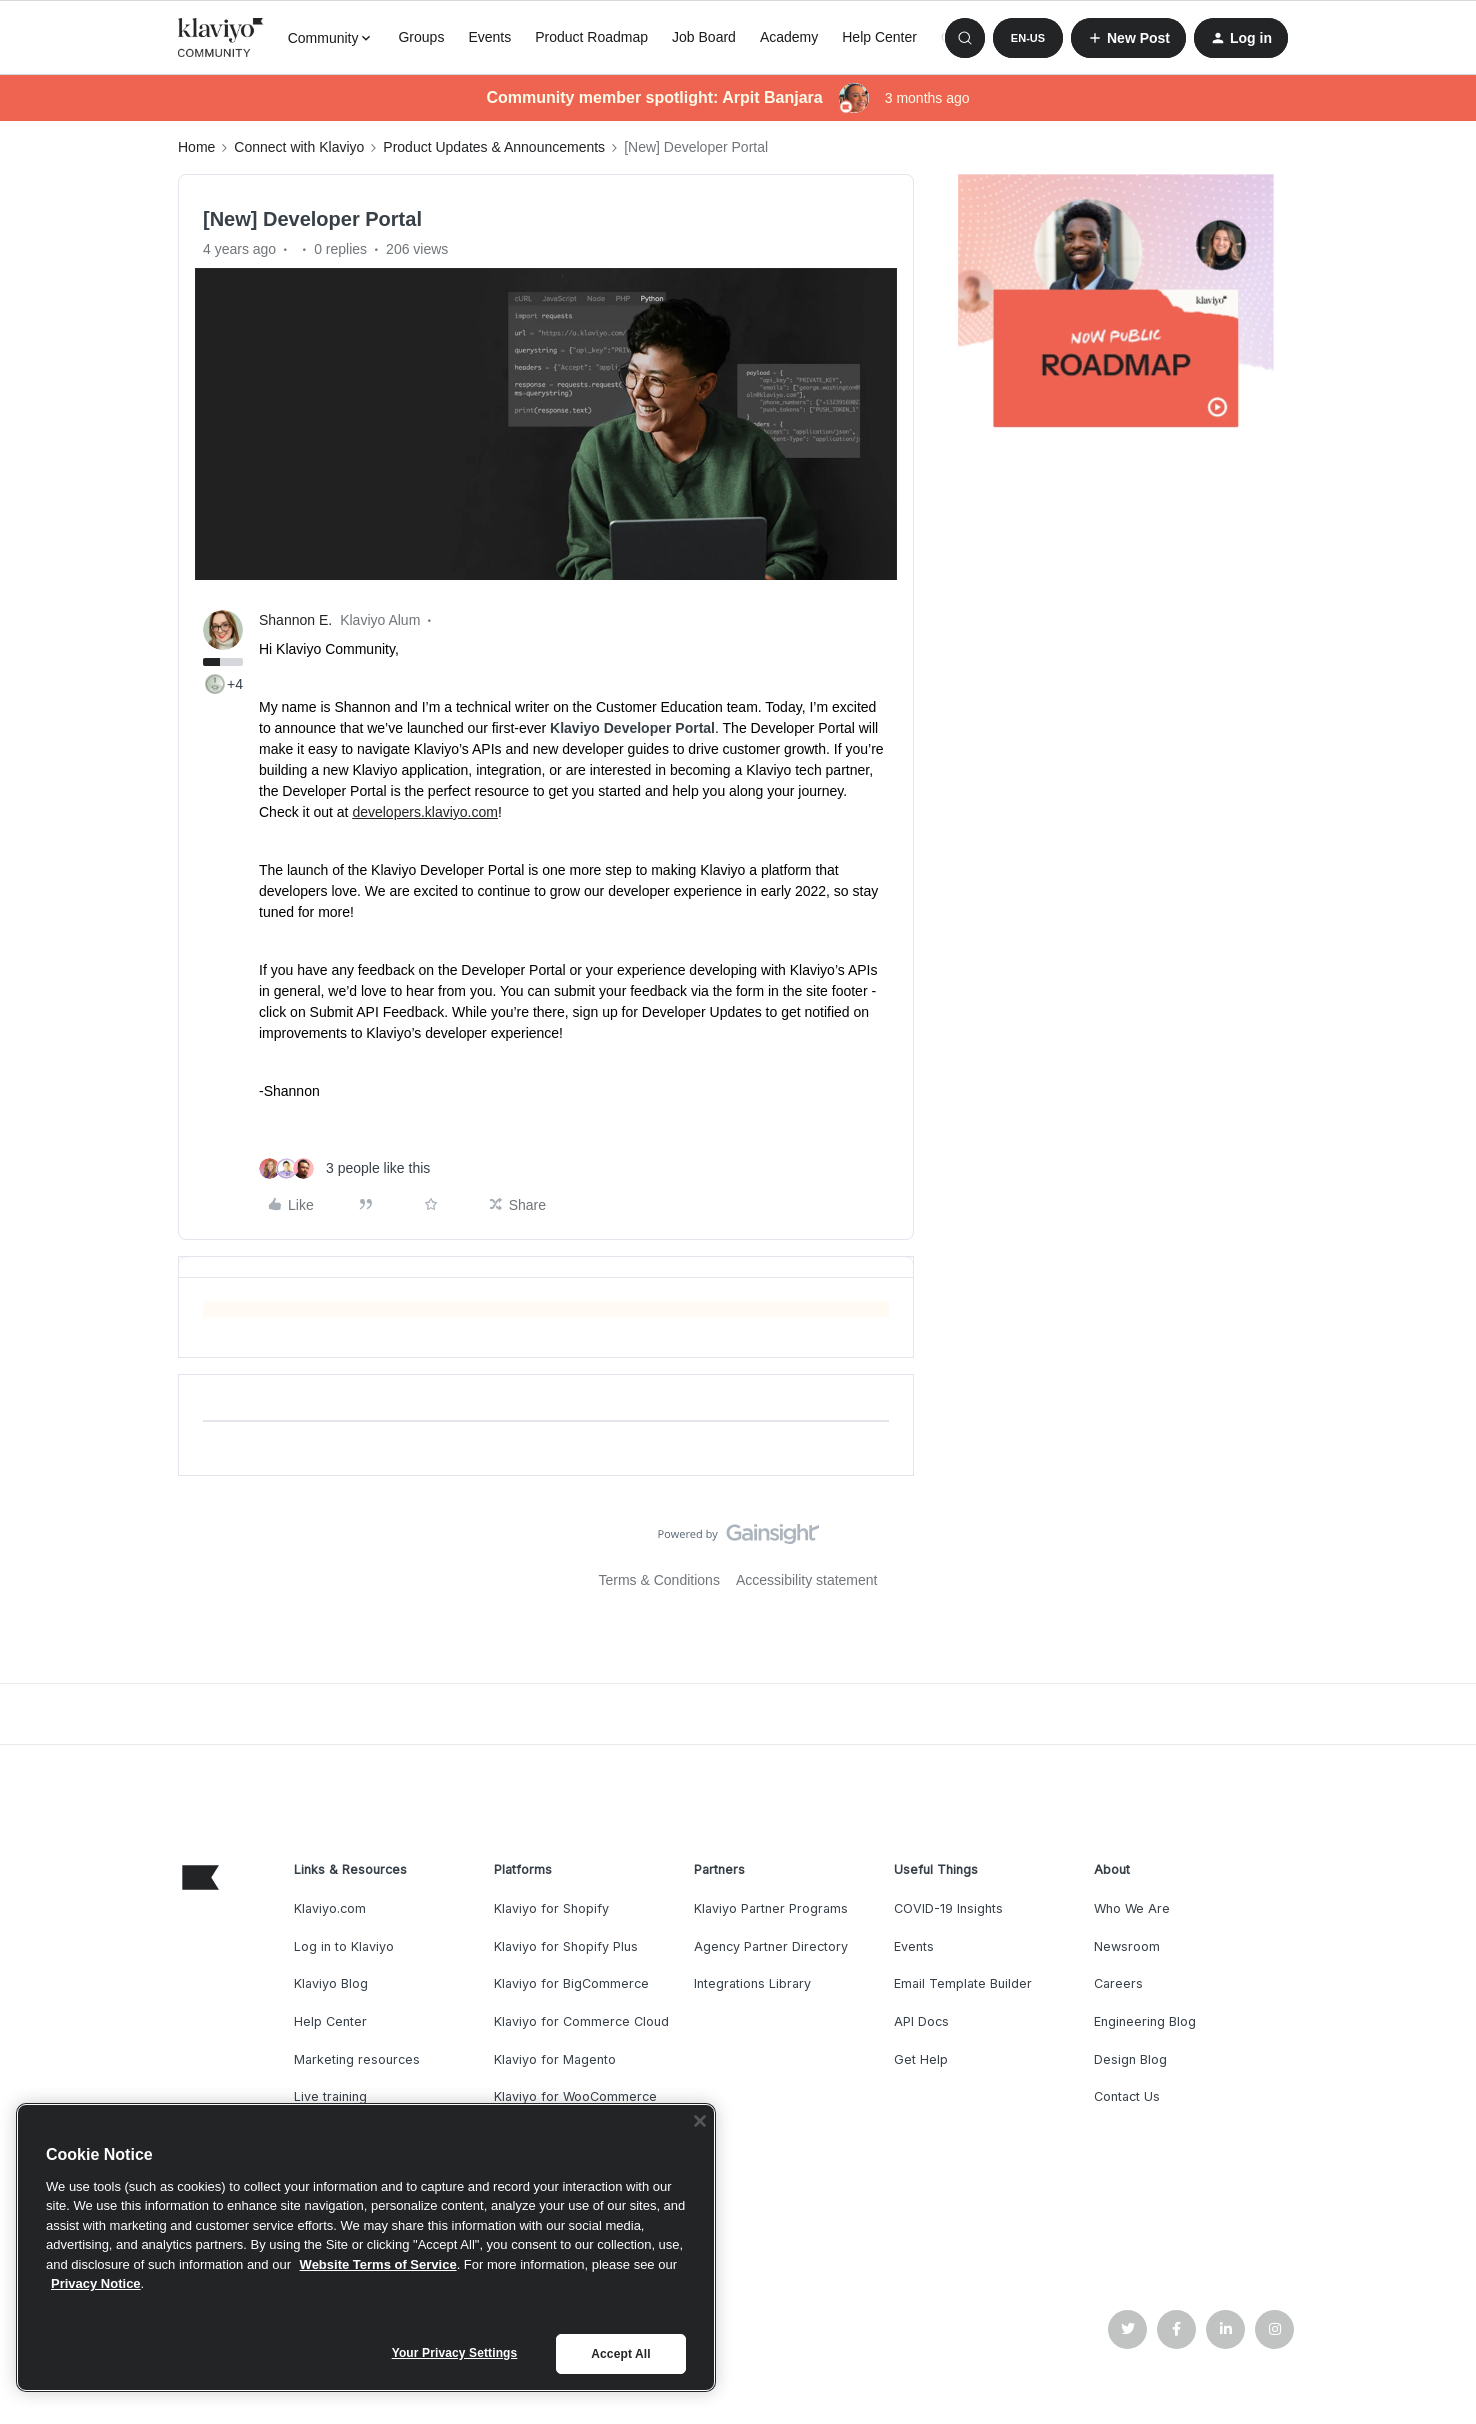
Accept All (620, 2354)
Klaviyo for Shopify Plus (566, 1946)
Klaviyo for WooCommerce (575, 2096)
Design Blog (1130, 2059)
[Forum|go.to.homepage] (221, 38)
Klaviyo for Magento (555, 2059)
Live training (330, 2096)
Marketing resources (357, 2059)
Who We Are (1132, 1908)
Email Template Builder (963, 1983)
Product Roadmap (591, 37)
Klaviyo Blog (331, 1983)
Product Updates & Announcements (494, 147)
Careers (1118, 1983)
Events (489, 37)
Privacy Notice (96, 2283)
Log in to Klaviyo (344, 1946)
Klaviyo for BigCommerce (571, 1983)
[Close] (700, 2121)
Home (196, 147)
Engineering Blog (1145, 2021)
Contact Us (1127, 2096)
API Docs (921, 2021)
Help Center (879, 37)
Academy (789, 37)
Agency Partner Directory (771, 1946)
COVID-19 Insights (948, 1908)
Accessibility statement (807, 1580)
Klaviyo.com (330, 1908)
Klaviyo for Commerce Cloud (581, 2021)
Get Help (921, 2059)
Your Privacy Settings (455, 2353)
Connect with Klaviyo (299, 147)
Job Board (704, 37)
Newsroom (1127, 1946)
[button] (1028, 38)
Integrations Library (752, 1983)
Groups (421, 37)
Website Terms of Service (378, 2264)
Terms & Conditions (659, 1580)
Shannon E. (295, 620)
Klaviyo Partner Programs (771, 1908)
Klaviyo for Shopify (551, 1908)
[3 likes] (344, 1168)
